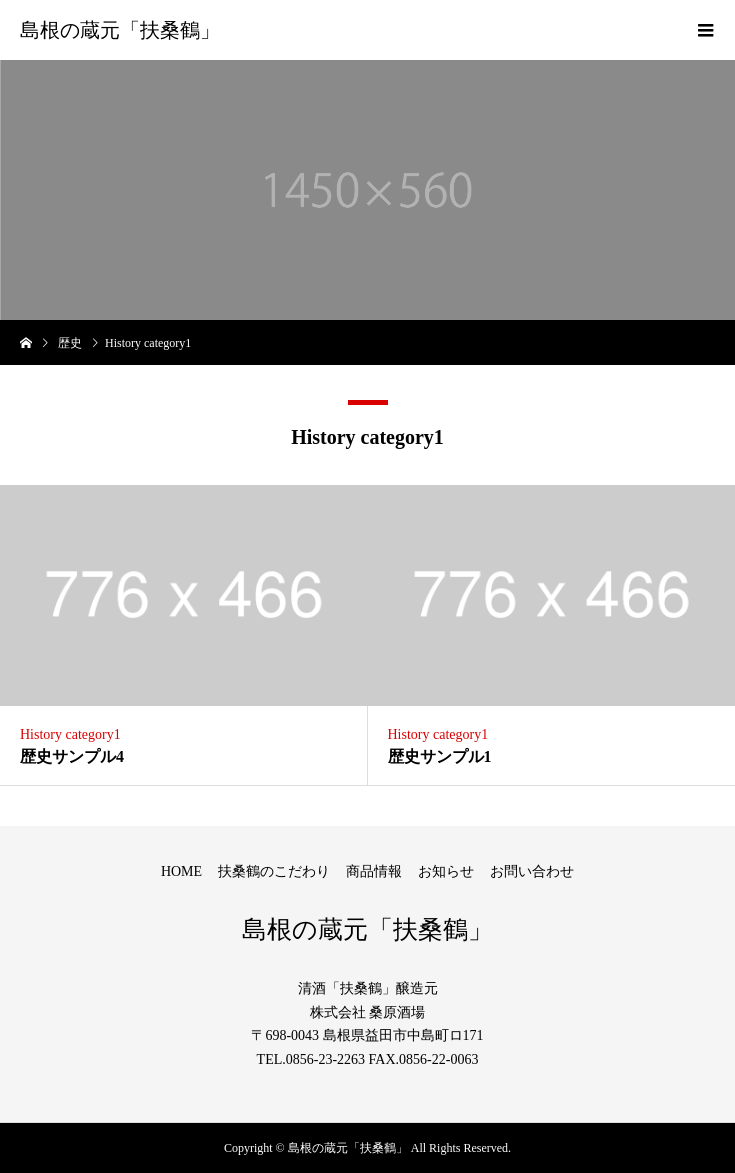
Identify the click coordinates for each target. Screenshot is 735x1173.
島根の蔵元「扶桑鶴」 (120, 30)
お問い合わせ (532, 871)
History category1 (70, 734)
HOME (181, 871)
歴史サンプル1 (440, 756)
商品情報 (374, 871)
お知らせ (446, 871)
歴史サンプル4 (72, 756)
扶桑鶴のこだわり (274, 871)
